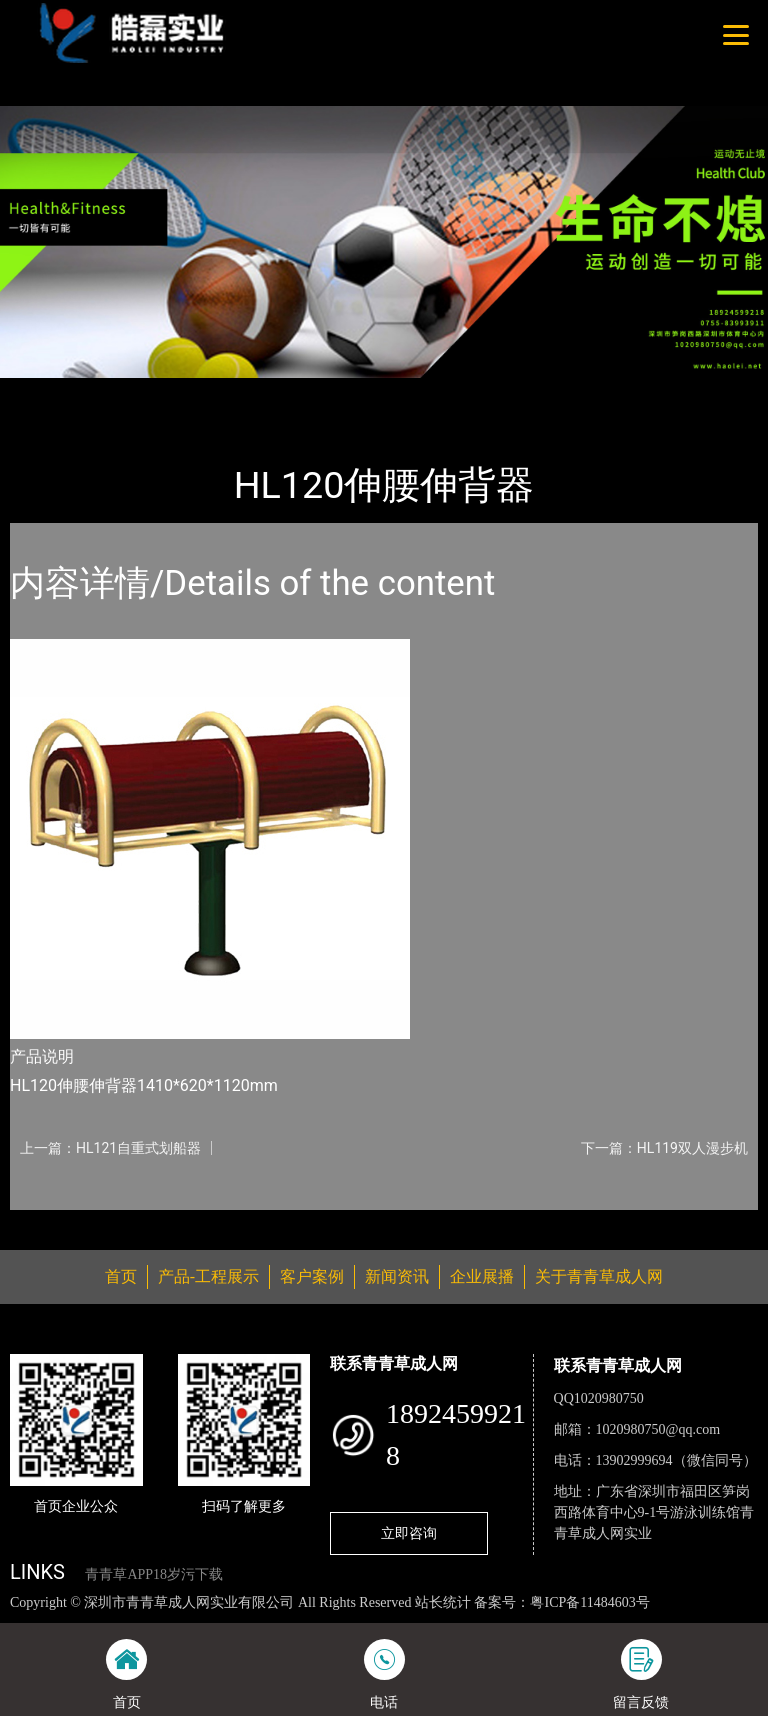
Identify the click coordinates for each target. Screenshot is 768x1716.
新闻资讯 (397, 1276)
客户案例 (312, 1276)
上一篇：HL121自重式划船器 (110, 1148)
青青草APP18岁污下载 (154, 1574)
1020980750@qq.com (658, 1429)
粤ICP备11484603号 (589, 1602)
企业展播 (482, 1276)
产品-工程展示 (130, 391)
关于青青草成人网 (599, 1276)
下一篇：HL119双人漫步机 (664, 1148)
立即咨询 (409, 1533)
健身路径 (230, 391)
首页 (45, 391)
